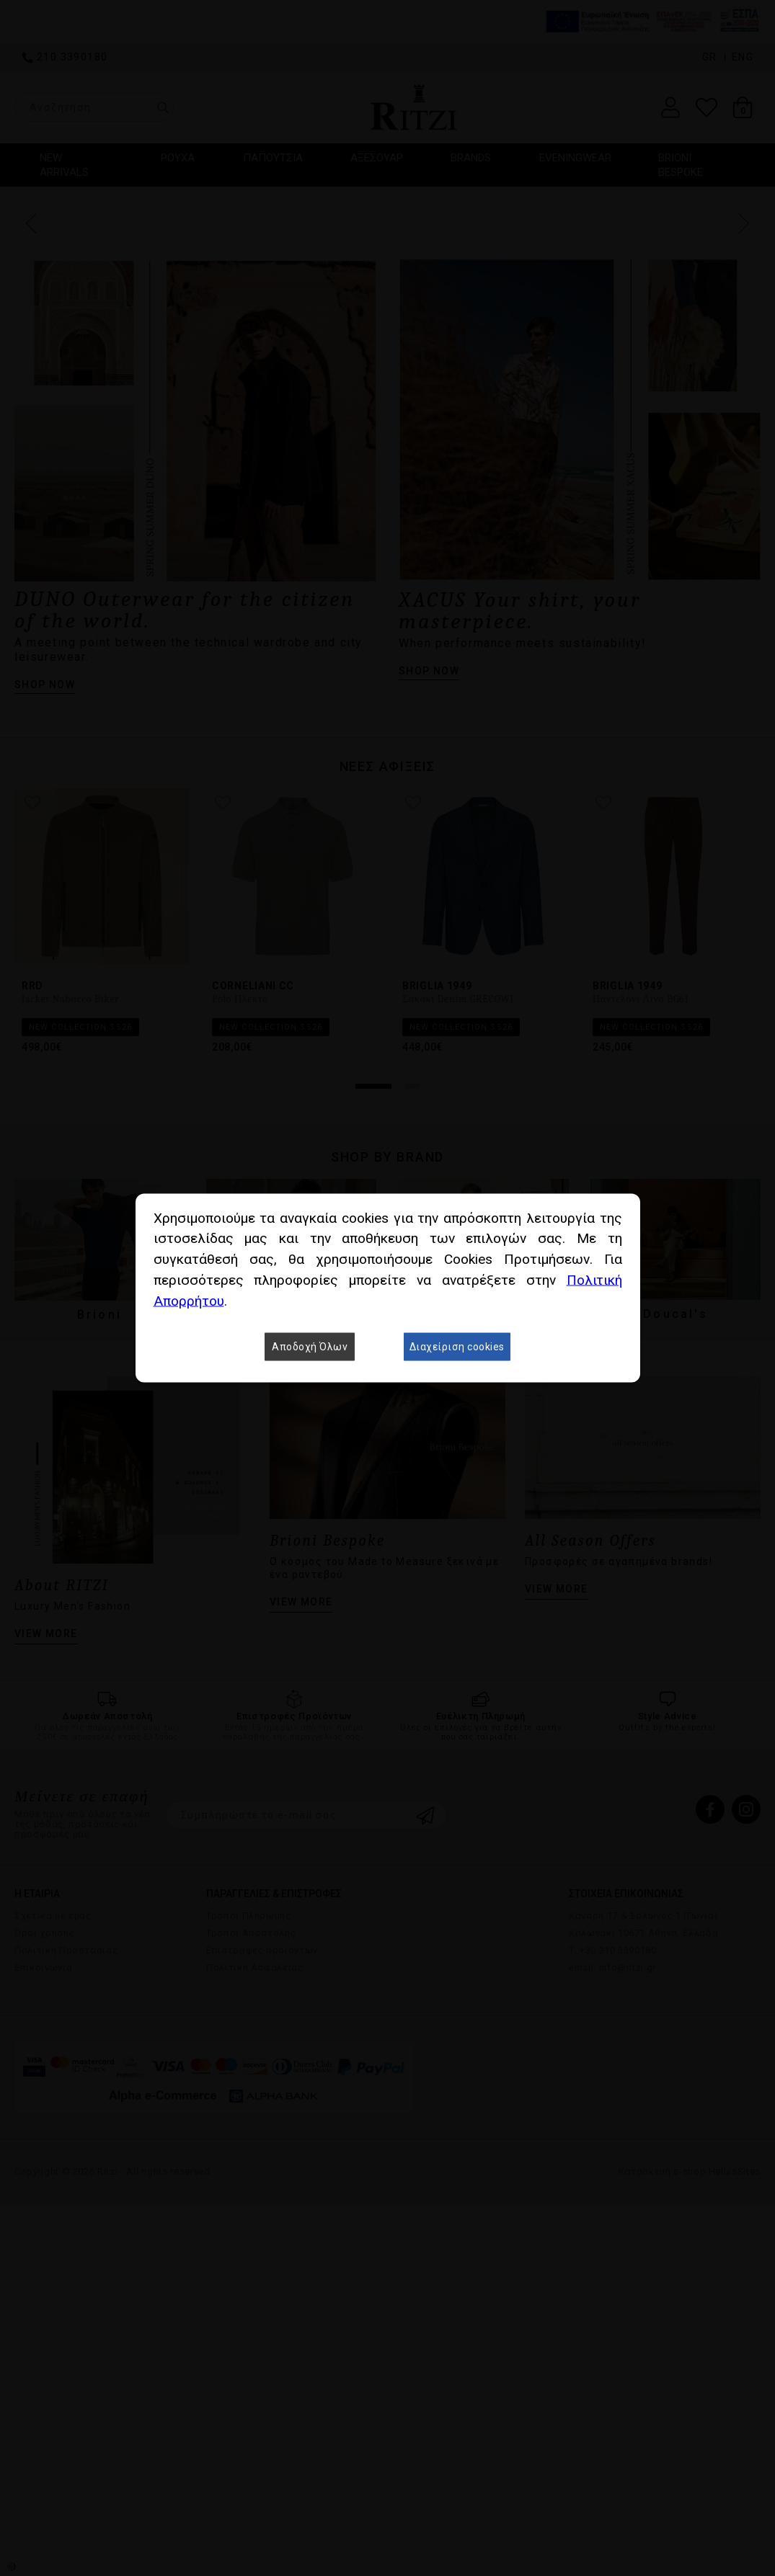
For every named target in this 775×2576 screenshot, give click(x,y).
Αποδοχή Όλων (310, 1347)
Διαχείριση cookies (457, 1347)
